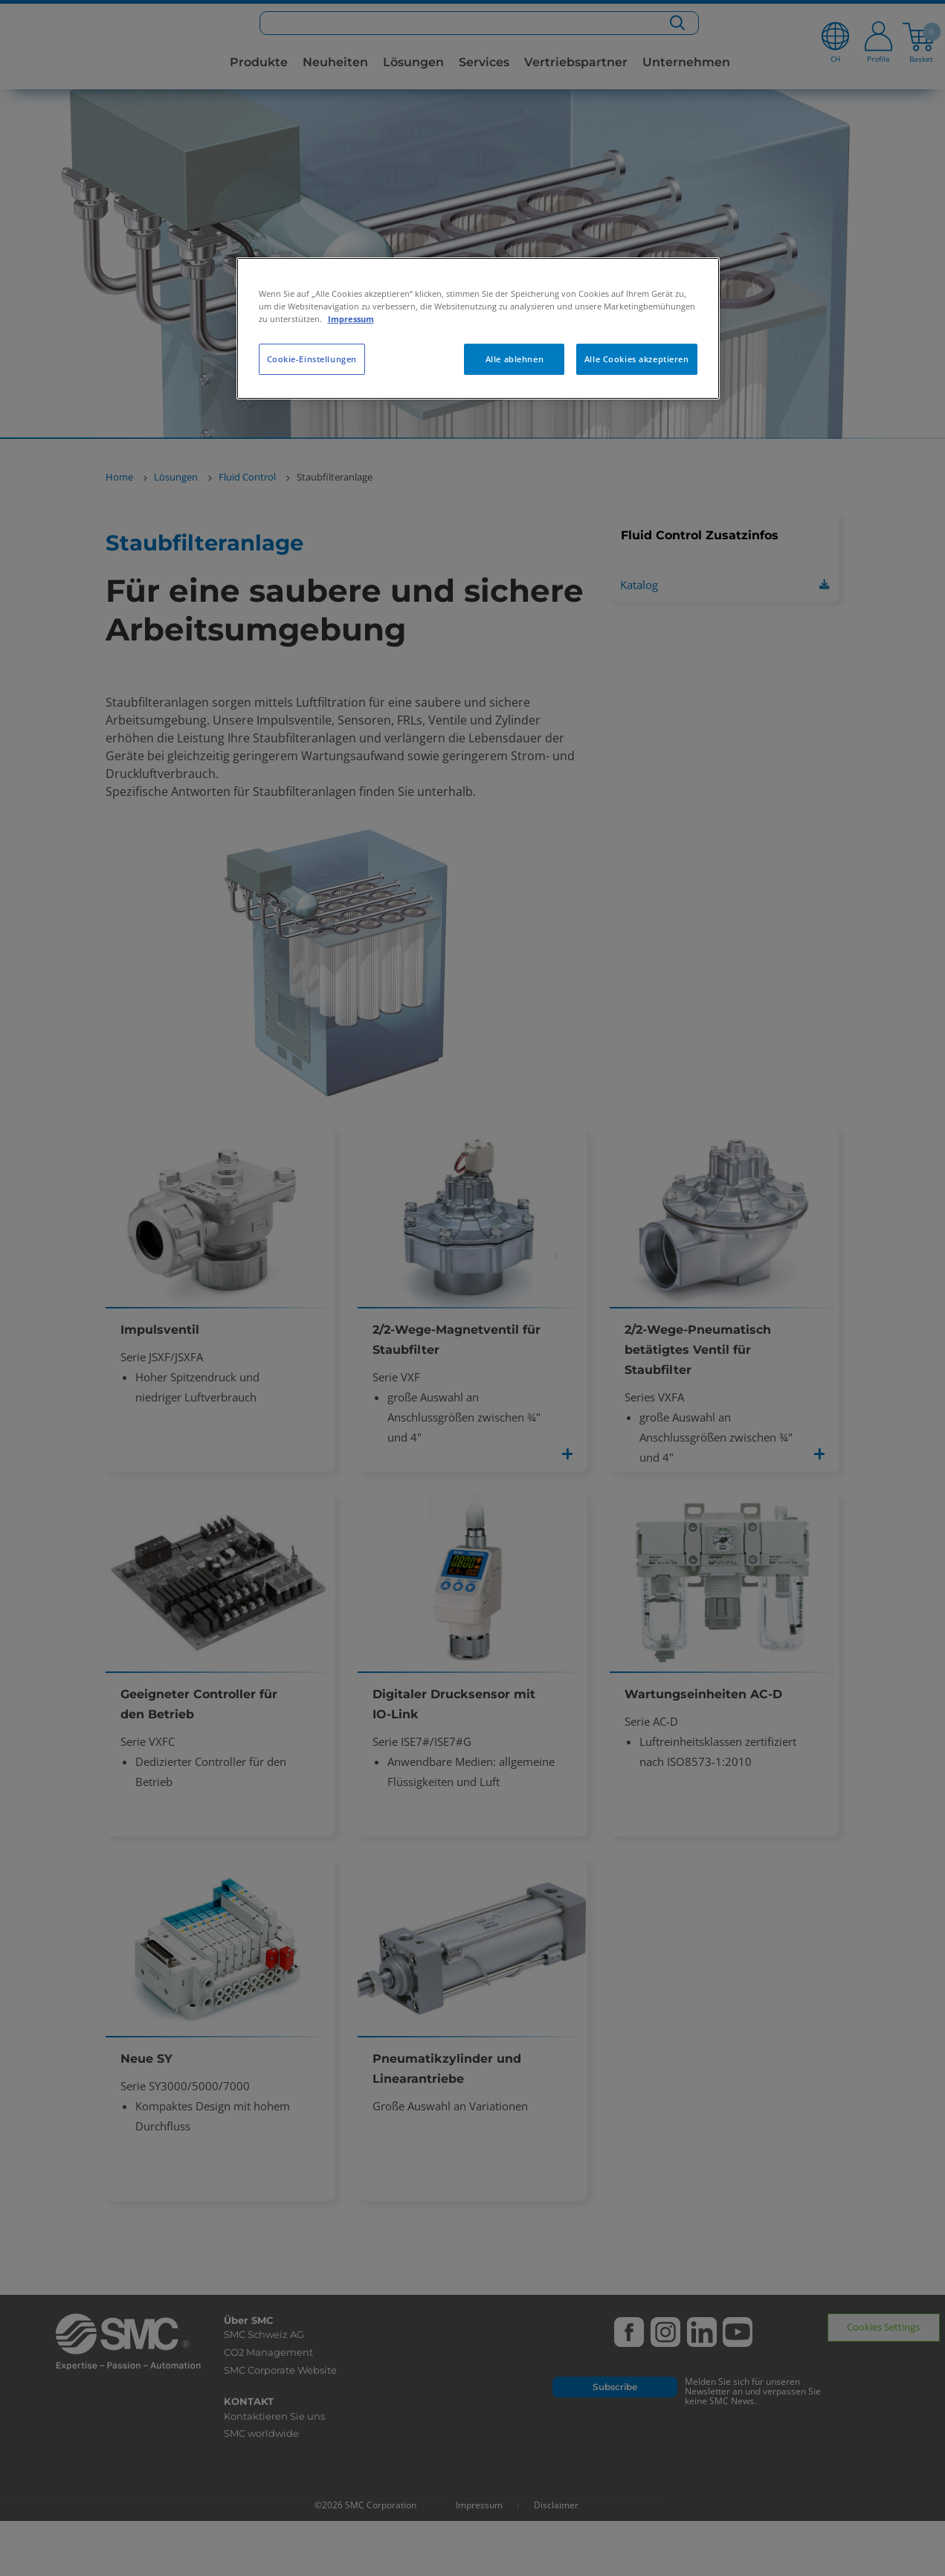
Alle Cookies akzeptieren (636, 358)
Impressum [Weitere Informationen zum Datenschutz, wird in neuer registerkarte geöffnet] (351, 318)
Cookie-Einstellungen (312, 358)
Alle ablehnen (515, 358)
